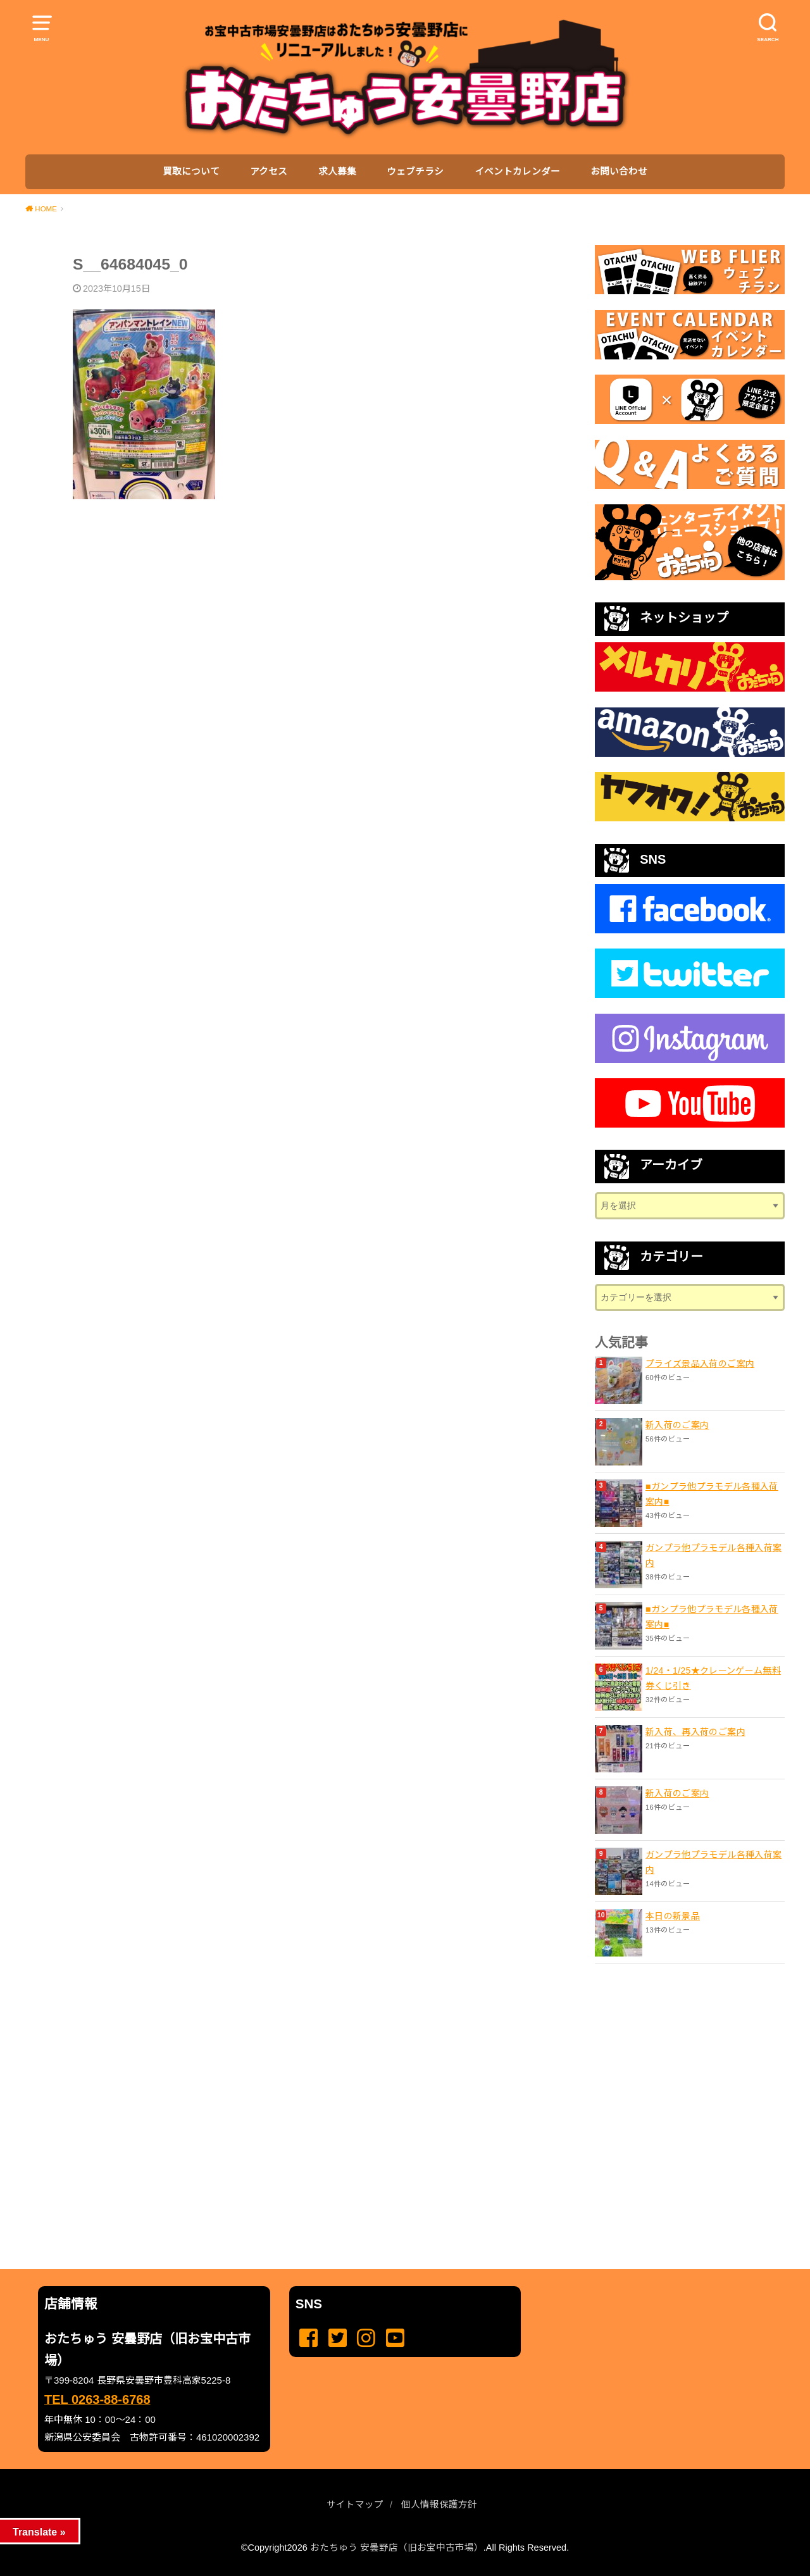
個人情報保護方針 (439, 2504)
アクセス (268, 171)
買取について (191, 171)
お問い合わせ (618, 171)
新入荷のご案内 (677, 1425)
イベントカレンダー (517, 171)
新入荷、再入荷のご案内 (695, 1732)
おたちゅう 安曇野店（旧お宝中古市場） (396, 2547)
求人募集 (337, 171)
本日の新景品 (672, 1916)
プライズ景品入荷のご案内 (699, 1364)
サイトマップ (355, 2504)
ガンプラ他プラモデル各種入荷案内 (713, 1555)
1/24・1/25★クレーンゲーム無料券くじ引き (713, 1678)
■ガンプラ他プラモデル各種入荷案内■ (711, 1494)
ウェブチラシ (415, 171)
